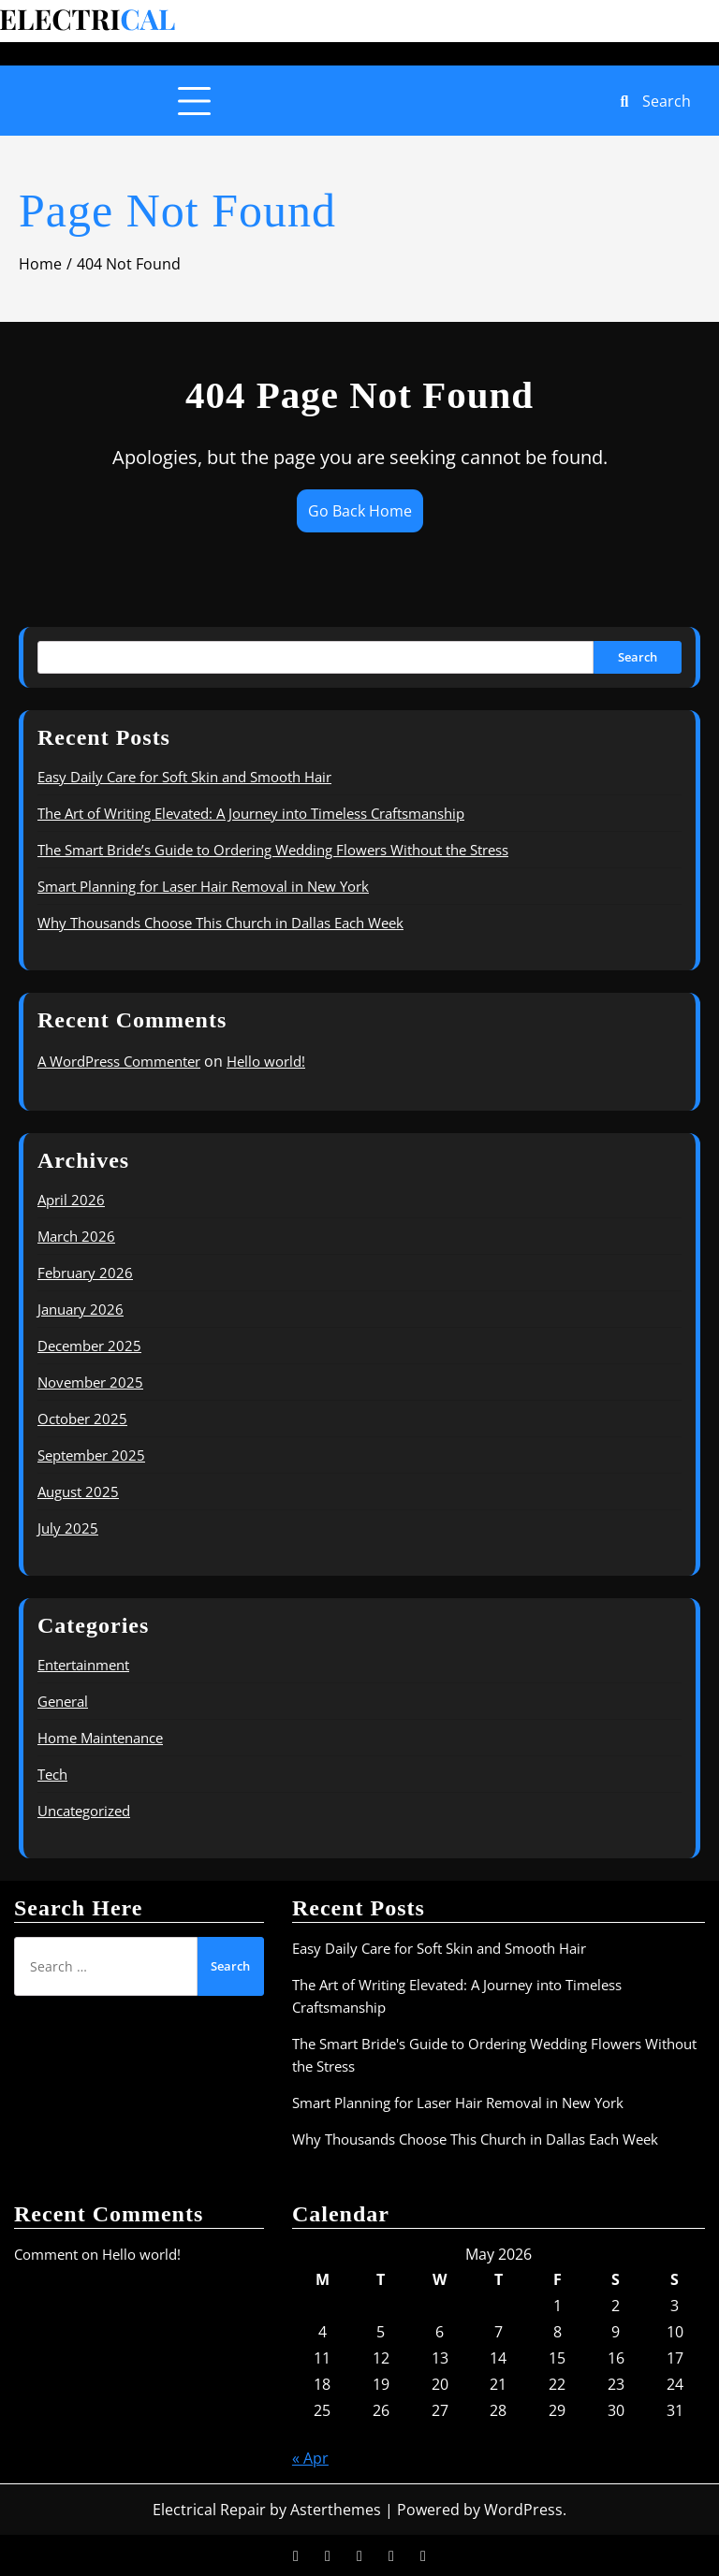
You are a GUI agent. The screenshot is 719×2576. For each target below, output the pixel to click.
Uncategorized (83, 1810)
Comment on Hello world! (97, 2254)
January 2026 (80, 1309)
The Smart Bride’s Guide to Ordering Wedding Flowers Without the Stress (272, 849)
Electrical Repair (209, 2509)
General (62, 1701)
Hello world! (266, 1061)
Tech (52, 1774)
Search (637, 656)
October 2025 (82, 1418)
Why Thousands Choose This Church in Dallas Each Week (220, 922)
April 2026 (71, 1199)
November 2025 (90, 1382)
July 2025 (67, 1528)
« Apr (310, 2458)
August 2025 (78, 1491)
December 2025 (89, 1345)
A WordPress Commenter (118, 1061)
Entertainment (83, 1664)
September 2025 (91, 1455)
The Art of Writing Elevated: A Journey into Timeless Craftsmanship (250, 813)
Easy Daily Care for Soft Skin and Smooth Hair (184, 776)
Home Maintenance (100, 1737)
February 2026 (85, 1272)
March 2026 (76, 1236)
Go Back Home (360, 511)
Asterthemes (335, 2509)
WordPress (523, 2509)
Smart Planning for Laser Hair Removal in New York (203, 886)
